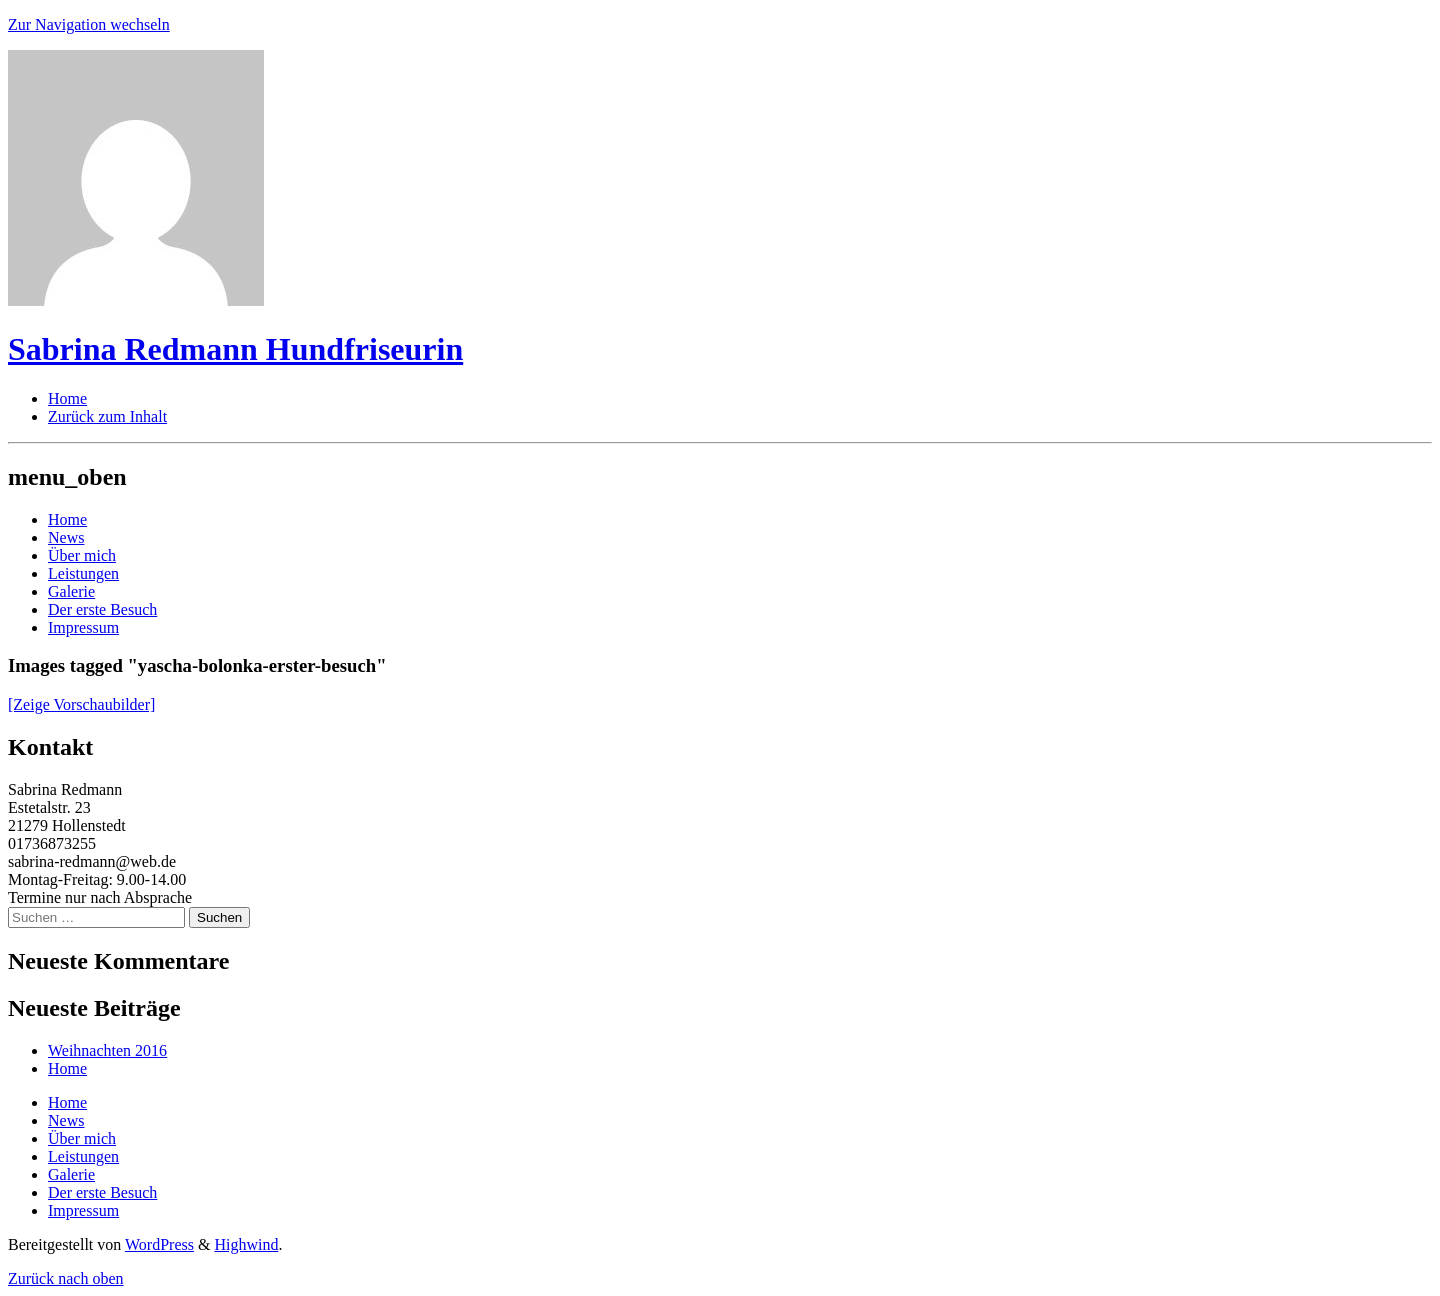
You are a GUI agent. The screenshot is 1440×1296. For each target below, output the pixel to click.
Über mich (82, 555)
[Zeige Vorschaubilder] (81, 704)
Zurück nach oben (66, 1278)
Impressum (83, 627)
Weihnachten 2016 (107, 1050)
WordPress (159, 1244)
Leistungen (83, 573)
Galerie (71, 591)
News (66, 537)
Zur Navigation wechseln (89, 24)
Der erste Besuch (102, 609)
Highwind (246, 1244)
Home (67, 519)
